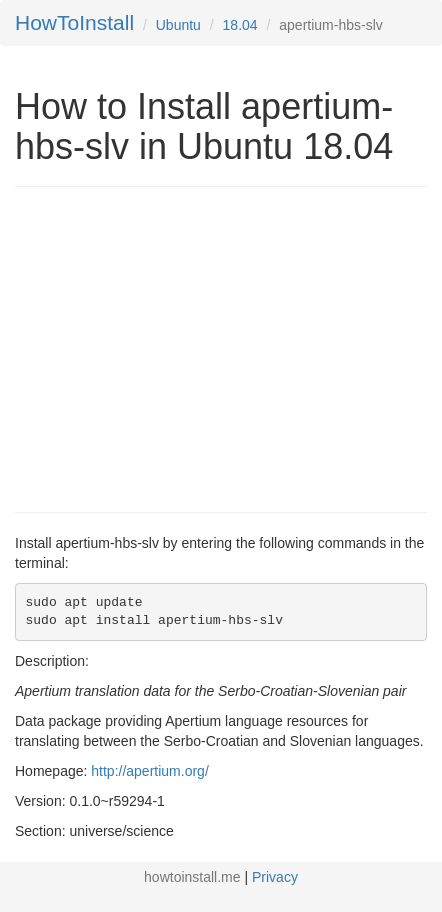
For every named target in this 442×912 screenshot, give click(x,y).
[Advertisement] (183, 347)
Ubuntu (178, 25)
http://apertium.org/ (150, 771)
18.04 (240, 25)
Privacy (275, 877)
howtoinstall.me (192, 877)
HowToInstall (74, 22)
